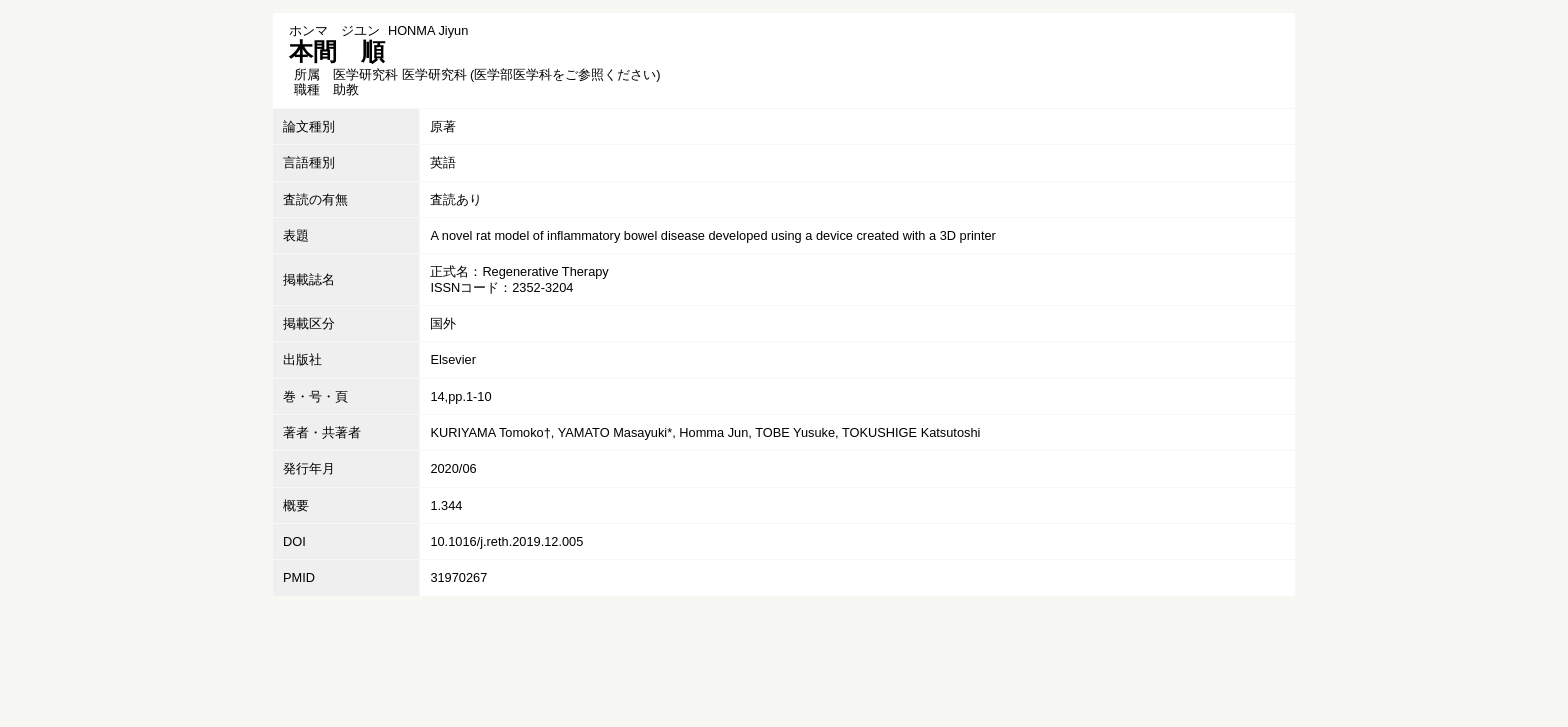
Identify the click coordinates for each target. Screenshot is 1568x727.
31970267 (458, 577)
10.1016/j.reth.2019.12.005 (506, 541)
